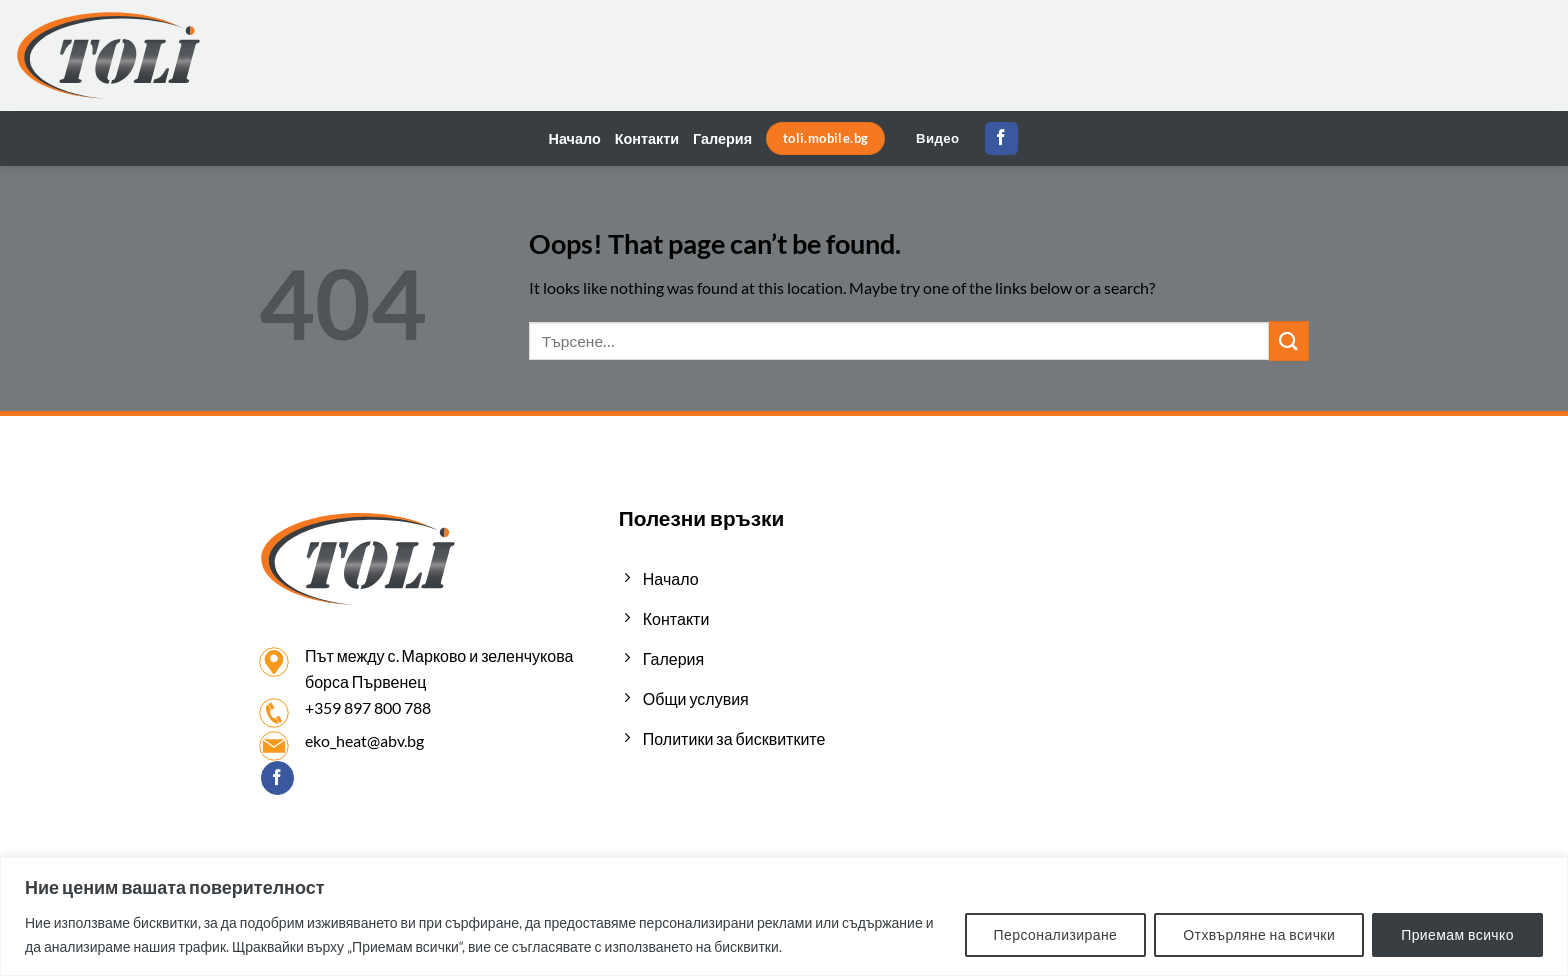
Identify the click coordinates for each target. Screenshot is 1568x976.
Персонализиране (1056, 934)
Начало (575, 138)
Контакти (647, 138)
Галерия (722, 138)
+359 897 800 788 (368, 707)
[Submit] (1289, 340)
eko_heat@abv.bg (364, 740)
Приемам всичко (1457, 934)
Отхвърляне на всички (1259, 934)
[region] (784, 916)
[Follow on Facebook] (1001, 139)
